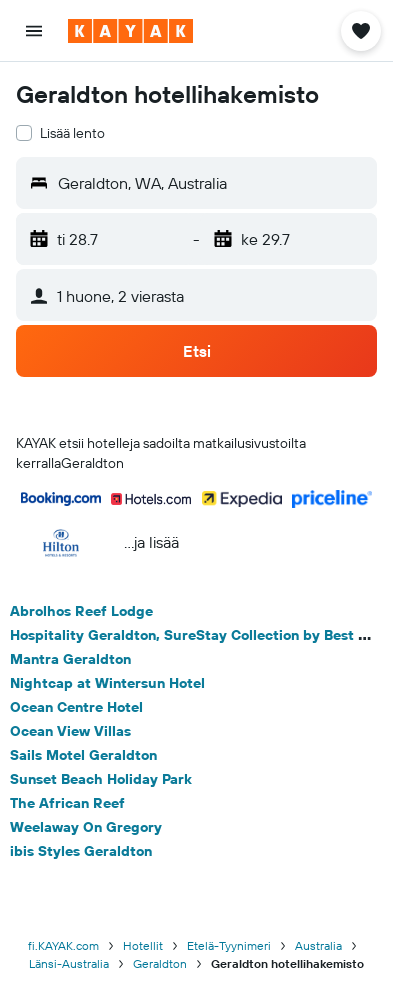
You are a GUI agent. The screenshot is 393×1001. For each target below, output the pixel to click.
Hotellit (143, 945)
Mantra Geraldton (70, 659)
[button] (34, 31)
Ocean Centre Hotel (76, 707)
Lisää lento (72, 133)
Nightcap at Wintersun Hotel (107, 683)
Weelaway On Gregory (86, 827)
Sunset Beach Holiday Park (101, 779)
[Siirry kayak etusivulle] (130, 31)
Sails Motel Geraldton (83, 755)
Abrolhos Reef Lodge (81, 611)
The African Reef (67, 803)
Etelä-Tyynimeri (229, 945)
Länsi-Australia (69, 963)
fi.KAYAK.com (63, 945)
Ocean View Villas (70, 731)
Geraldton (160, 963)
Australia (318, 945)
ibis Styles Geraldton (81, 851)
